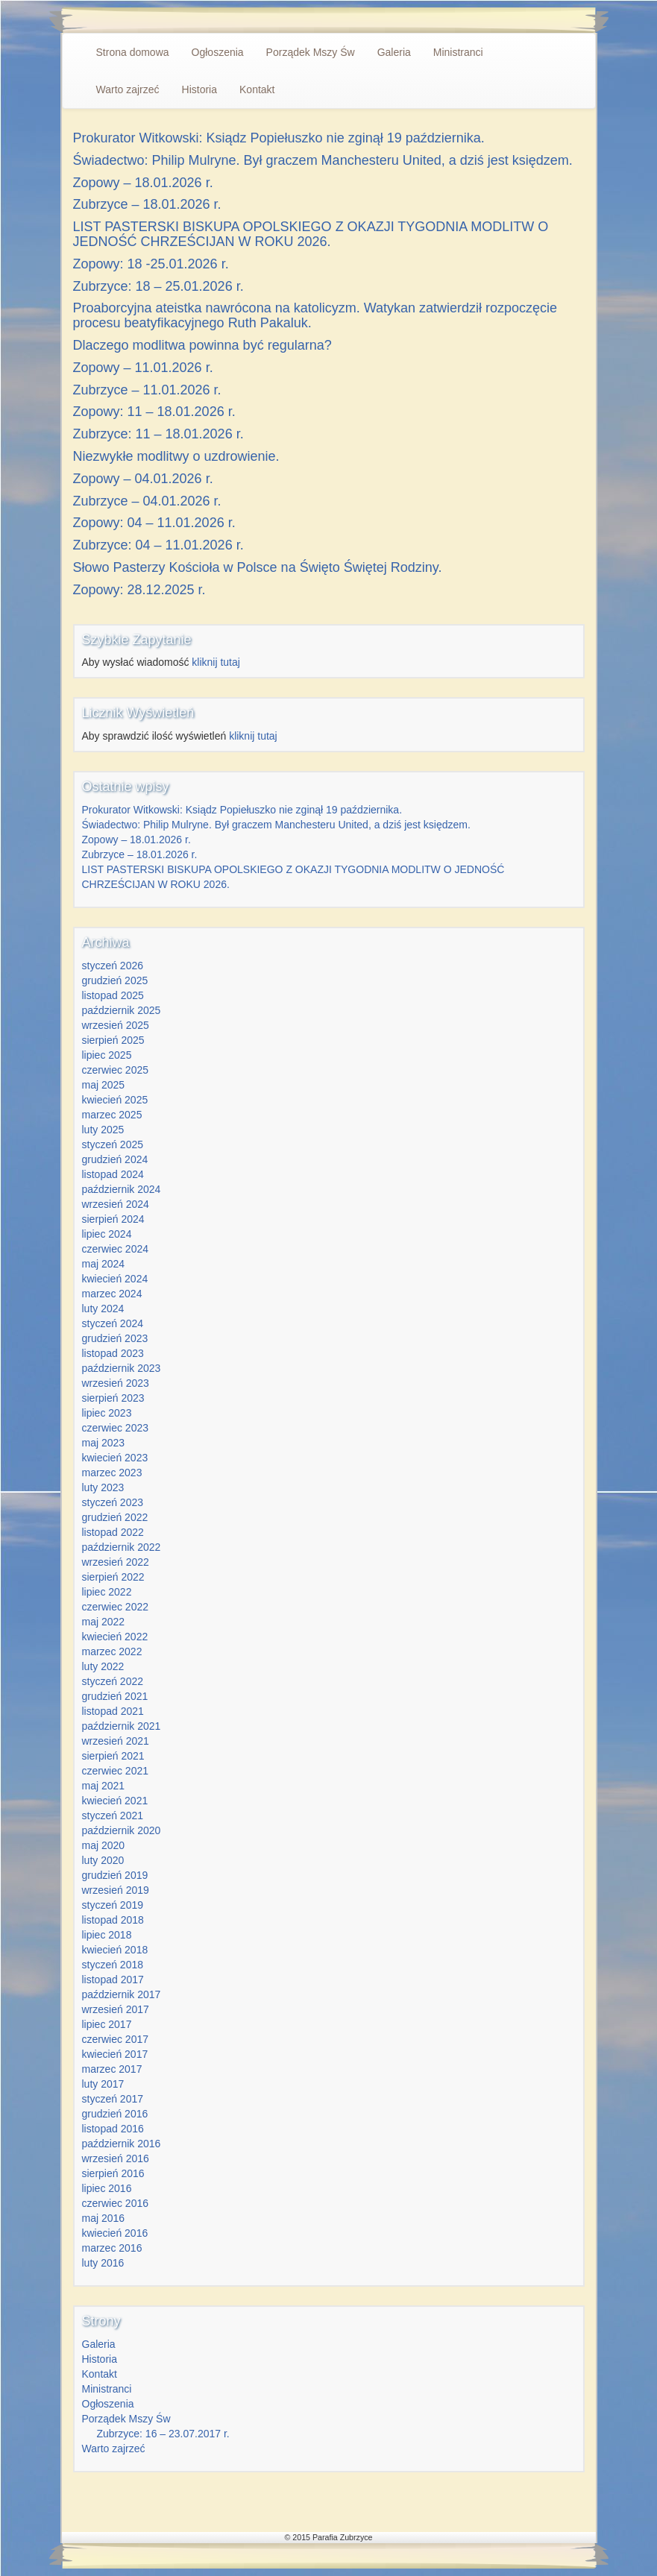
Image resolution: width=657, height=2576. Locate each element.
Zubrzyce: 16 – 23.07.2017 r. (163, 2434)
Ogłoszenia (218, 52)
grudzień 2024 (115, 1159)
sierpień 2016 (113, 2173)
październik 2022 (121, 1547)
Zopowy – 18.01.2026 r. (143, 182)
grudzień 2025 (115, 980)
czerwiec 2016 (115, 2203)
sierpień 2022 (113, 1577)
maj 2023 (103, 1443)
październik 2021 (121, 1726)
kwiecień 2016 (115, 2233)
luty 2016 (103, 2263)
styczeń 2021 (113, 1815)
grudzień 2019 (115, 1875)
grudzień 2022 (115, 1517)
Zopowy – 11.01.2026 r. (143, 367)
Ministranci (458, 52)
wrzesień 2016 (115, 2158)
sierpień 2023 (113, 1398)
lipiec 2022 (107, 1592)
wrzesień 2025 (115, 1025)
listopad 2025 (113, 995)
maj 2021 (103, 1786)
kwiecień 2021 (115, 1801)
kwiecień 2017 (115, 2054)
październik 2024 (121, 1189)
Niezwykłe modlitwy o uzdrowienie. (176, 456)
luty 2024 (103, 1308)
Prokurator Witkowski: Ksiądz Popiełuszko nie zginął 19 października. (279, 137)
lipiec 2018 (107, 1935)
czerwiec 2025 (115, 1070)
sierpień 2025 (113, 1040)
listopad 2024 (113, 1174)
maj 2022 (103, 1622)
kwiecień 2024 (115, 1279)
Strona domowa (132, 52)
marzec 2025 (112, 1115)
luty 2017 (103, 2084)
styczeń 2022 (113, 1681)
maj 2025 (103, 1085)
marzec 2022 (112, 1651)
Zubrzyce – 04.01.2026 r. (147, 501)
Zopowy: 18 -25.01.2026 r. (151, 263)
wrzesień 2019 (115, 1890)
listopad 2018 (113, 1920)
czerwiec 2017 (115, 2039)
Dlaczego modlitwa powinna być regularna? (202, 345)
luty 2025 (103, 1130)
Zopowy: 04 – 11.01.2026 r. (154, 522)
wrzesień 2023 (115, 1383)
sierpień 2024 (113, 1219)
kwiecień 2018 (115, 1950)
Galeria (394, 52)
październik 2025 (121, 1010)
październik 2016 (121, 2144)
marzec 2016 (112, 2248)
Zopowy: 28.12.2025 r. (139, 589)
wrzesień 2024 (115, 1204)
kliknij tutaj (216, 662)
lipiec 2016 (107, 2188)
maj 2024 (103, 1264)
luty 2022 (103, 1666)
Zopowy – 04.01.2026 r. (143, 478)
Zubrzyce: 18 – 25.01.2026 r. (158, 286)
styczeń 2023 (113, 1502)
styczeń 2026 (113, 965)
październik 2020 (121, 1830)
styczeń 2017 (113, 2099)
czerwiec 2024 (115, 1249)
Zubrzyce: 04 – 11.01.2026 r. (158, 545)
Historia (199, 89)
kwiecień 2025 (115, 1100)
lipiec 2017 (107, 2024)
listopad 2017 (113, 1979)
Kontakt (256, 89)
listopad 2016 (113, 2129)
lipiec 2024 (107, 1234)
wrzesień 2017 (115, 2009)
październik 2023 (121, 1368)
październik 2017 (121, 1994)
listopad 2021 (113, 1711)
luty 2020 (103, 1860)
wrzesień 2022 (115, 1562)
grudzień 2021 (115, 1696)
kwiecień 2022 (115, 1637)
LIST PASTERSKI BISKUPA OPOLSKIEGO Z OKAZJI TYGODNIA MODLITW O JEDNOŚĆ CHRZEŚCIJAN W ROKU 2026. (311, 234)
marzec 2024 (112, 1294)
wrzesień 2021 (115, 1741)
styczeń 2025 (113, 1144)
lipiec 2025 (107, 1055)
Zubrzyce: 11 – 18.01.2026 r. (158, 433)
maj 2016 (103, 2218)
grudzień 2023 (115, 1338)
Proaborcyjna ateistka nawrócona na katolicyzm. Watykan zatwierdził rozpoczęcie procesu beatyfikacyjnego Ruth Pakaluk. (315, 315)
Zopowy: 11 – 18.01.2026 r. (154, 411)
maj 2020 (103, 1845)
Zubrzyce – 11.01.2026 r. (147, 389)
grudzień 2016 (115, 2114)
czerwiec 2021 (115, 1771)
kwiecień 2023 (115, 1458)
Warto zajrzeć (128, 89)
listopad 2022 (113, 1532)
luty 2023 (103, 1487)
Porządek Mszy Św (310, 52)
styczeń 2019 (113, 1905)
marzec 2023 (112, 1472)
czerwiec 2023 (115, 1428)
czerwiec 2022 (115, 1607)
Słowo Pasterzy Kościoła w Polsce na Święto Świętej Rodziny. (257, 567)
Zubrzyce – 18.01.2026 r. (147, 204)
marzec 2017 (112, 2069)
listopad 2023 (113, 1353)
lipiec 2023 (107, 1413)
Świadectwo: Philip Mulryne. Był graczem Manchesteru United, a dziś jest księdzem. (323, 160)
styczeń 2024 (113, 1323)
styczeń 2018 (113, 1965)
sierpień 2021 (113, 1756)
